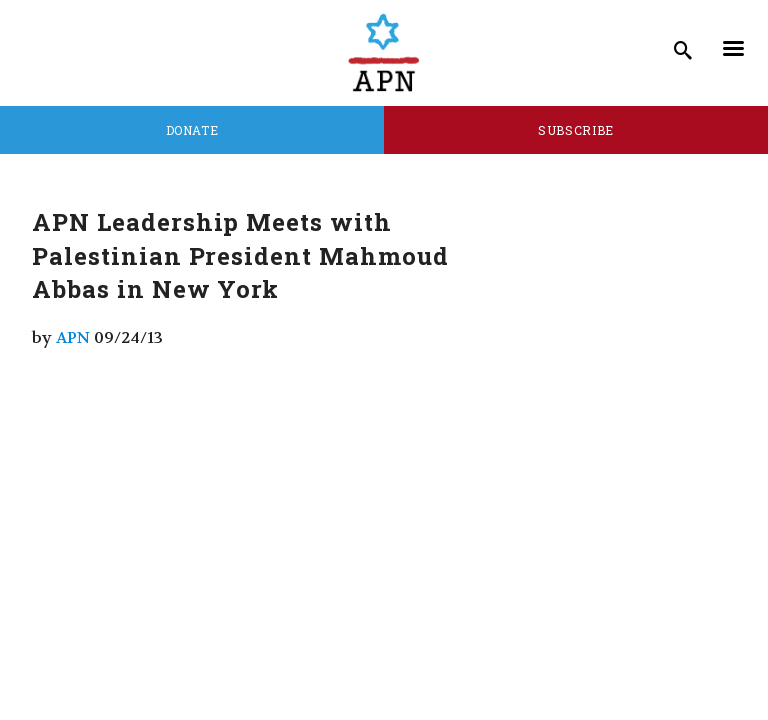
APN (73, 337)
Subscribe (576, 130)
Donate (192, 130)
